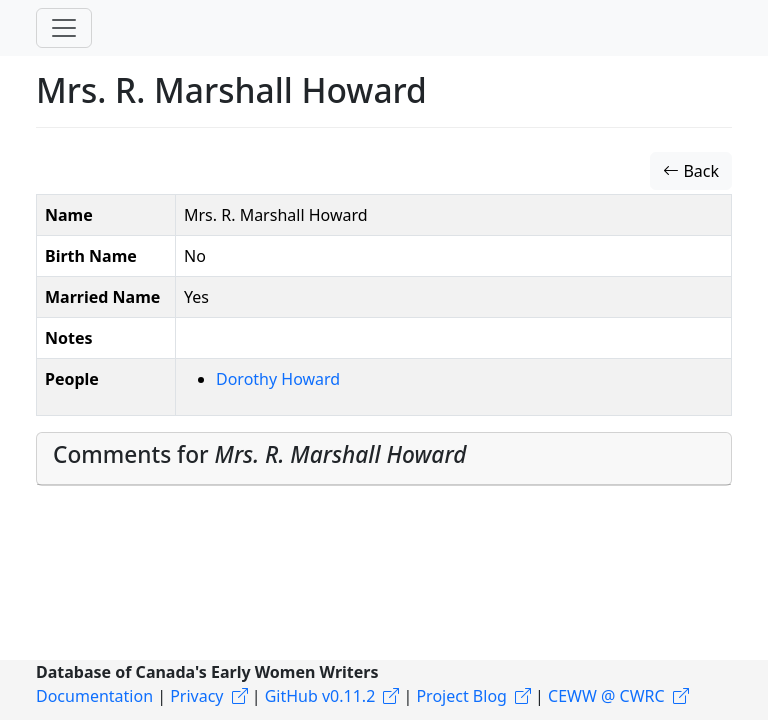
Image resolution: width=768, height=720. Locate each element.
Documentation (94, 696)
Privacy (196, 696)
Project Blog (461, 696)
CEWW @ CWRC (606, 696)
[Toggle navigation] (64, 28)
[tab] (384, 459)
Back (691, 171)
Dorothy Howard (278, 379)
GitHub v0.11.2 (320, 696)
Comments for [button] (259, 454)
